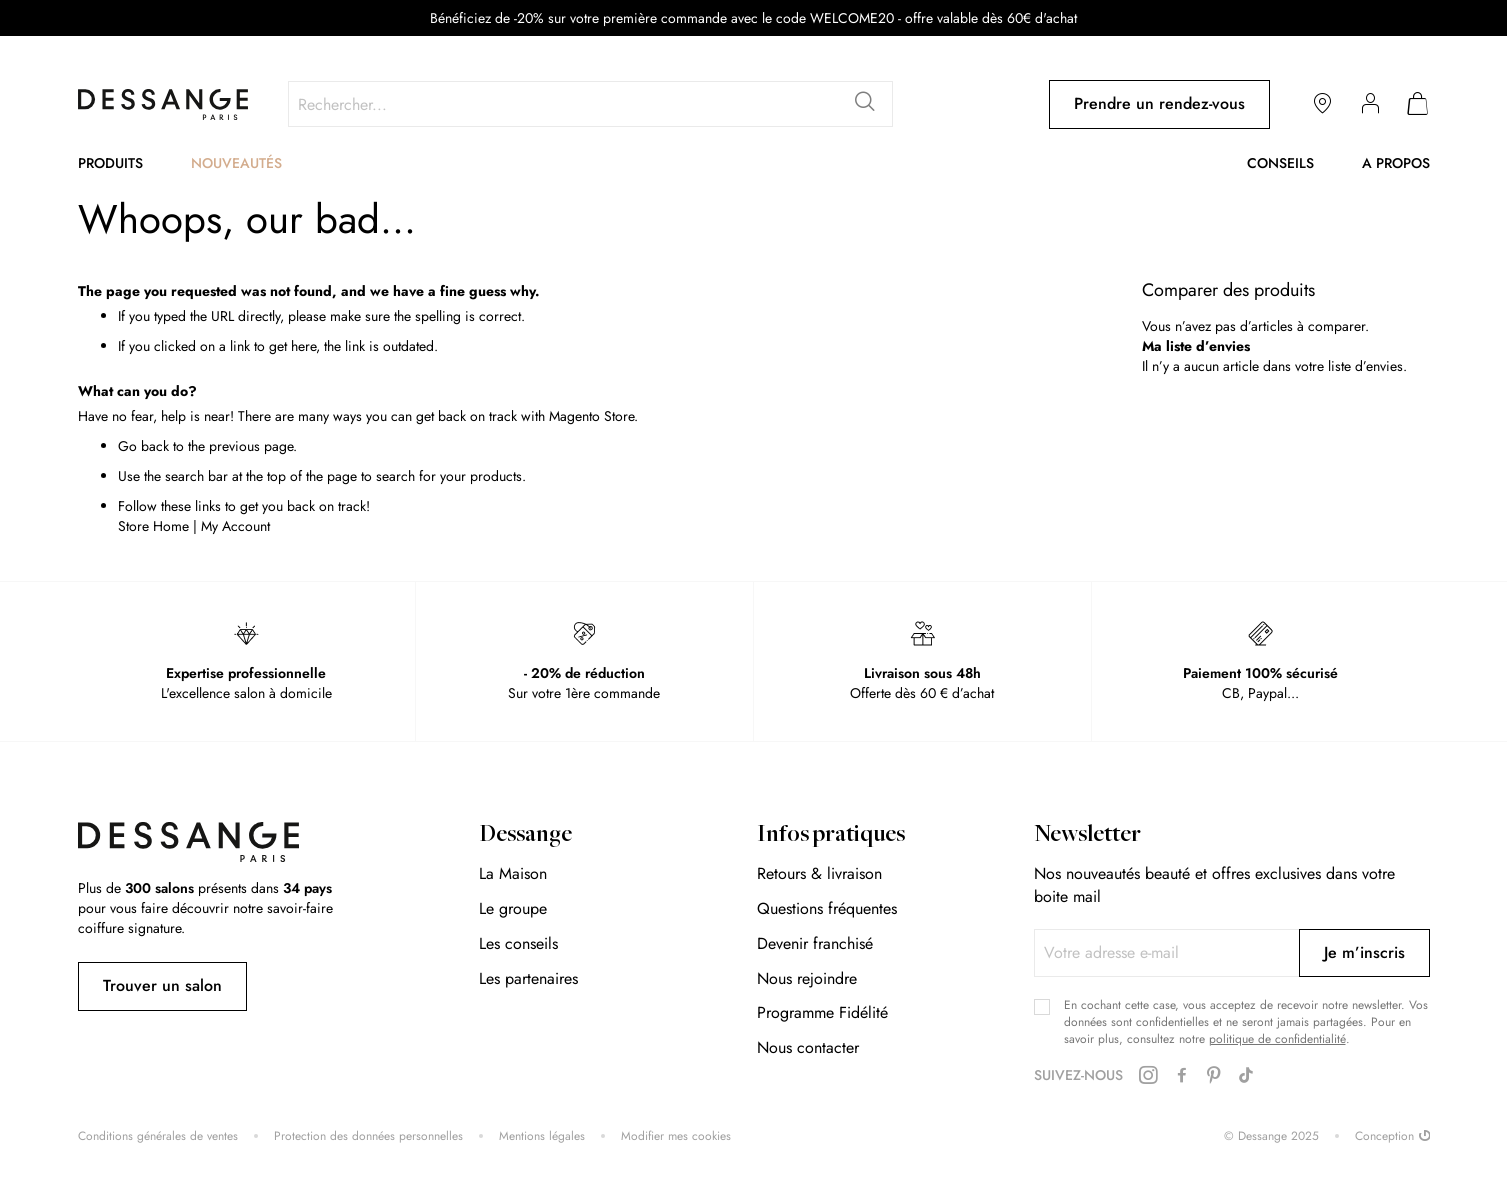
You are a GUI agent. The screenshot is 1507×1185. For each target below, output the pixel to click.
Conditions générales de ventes (158, 1136)
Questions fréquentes (827, 908)
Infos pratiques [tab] (831, 836)
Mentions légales (542, 1136)
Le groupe (513, 908)
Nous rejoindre (807, 978)
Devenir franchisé (815, 943)
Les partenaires (528, 978)
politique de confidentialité (1277, 1039)
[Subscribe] (1364, 953)
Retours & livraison (819, 873)
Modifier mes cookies (676, 1136)
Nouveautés (236, 163)
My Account (235, 526)
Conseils (1280, 163)
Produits (110, 163)
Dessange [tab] (525, 836)
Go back (143, 446)
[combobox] (590, 104)
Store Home (153, 526)
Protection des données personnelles (368, 1136)
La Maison (513, 873)
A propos (1396, 163)
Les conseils (518, 943)
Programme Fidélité (822, 1012)
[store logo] (163, 104)
